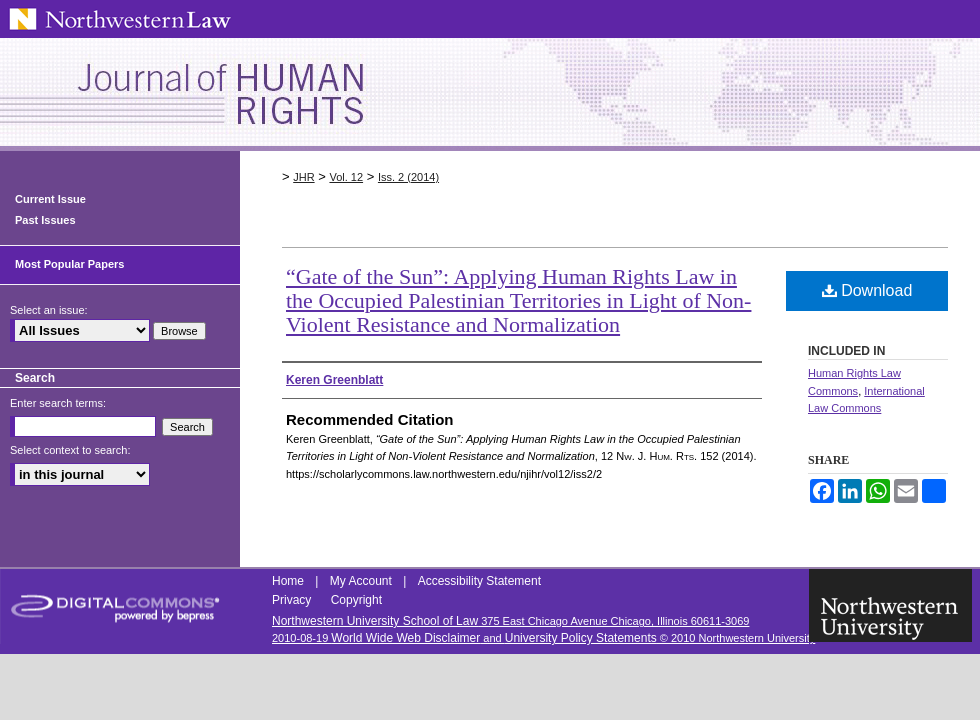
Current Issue (50, 199)
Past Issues (45, 220)
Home (289, 581)
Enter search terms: (58, 403)
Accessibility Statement (479, 581)
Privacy (293, 600)
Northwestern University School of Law (375, 621)
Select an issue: (49, 310)
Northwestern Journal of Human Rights (490, 94)
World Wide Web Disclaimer (405, 638)
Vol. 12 (346, 177)
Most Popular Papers (69, 264)
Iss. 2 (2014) (408, 177)
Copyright (356, 600)
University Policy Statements (581, 638)
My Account (362, 581)
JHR (303, 177)
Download (867, 290)
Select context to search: (70, 450)
